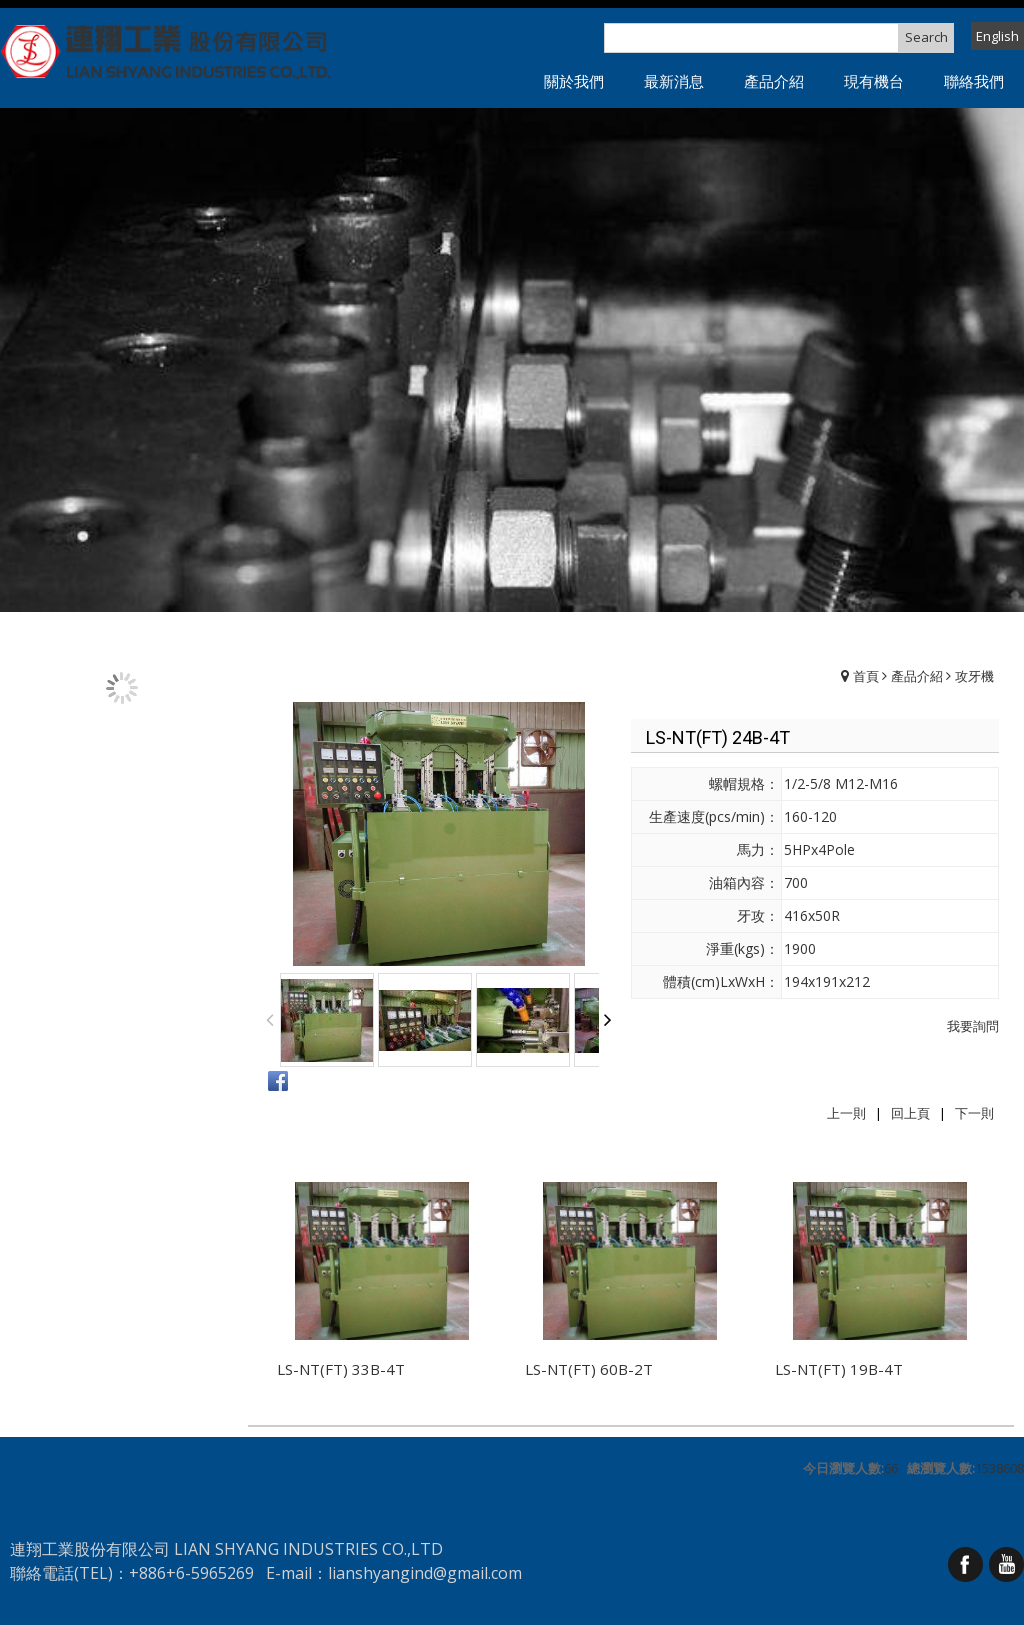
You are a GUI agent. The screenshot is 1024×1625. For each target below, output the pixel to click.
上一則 (846, 1113)
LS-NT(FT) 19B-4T (839, 1369)
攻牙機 (974, 676)
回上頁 (910, 1113)
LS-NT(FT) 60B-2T (589, 1369)
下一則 (974, 1113)
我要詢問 (973, 1026)
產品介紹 (917, 676)
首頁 (866, 676)
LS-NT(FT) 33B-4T (341, 1369)
